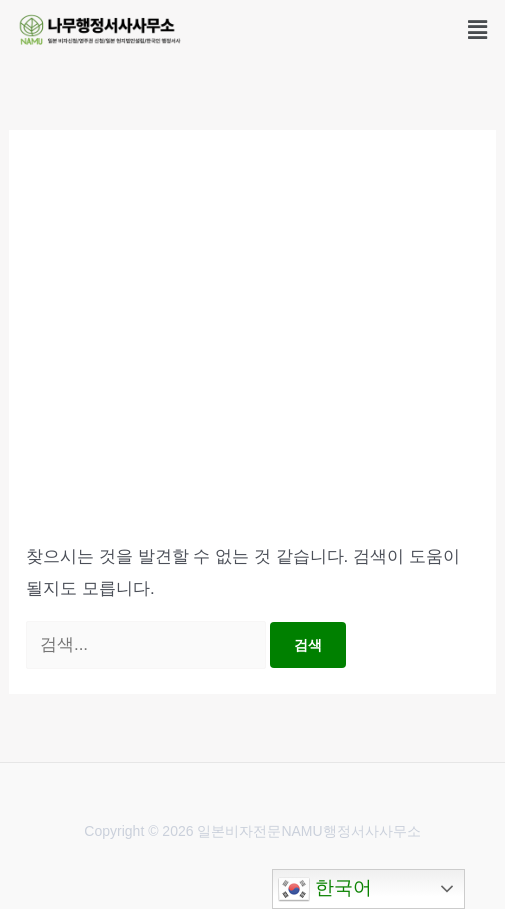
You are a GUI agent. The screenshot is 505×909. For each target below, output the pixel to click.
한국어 (325, 889)
